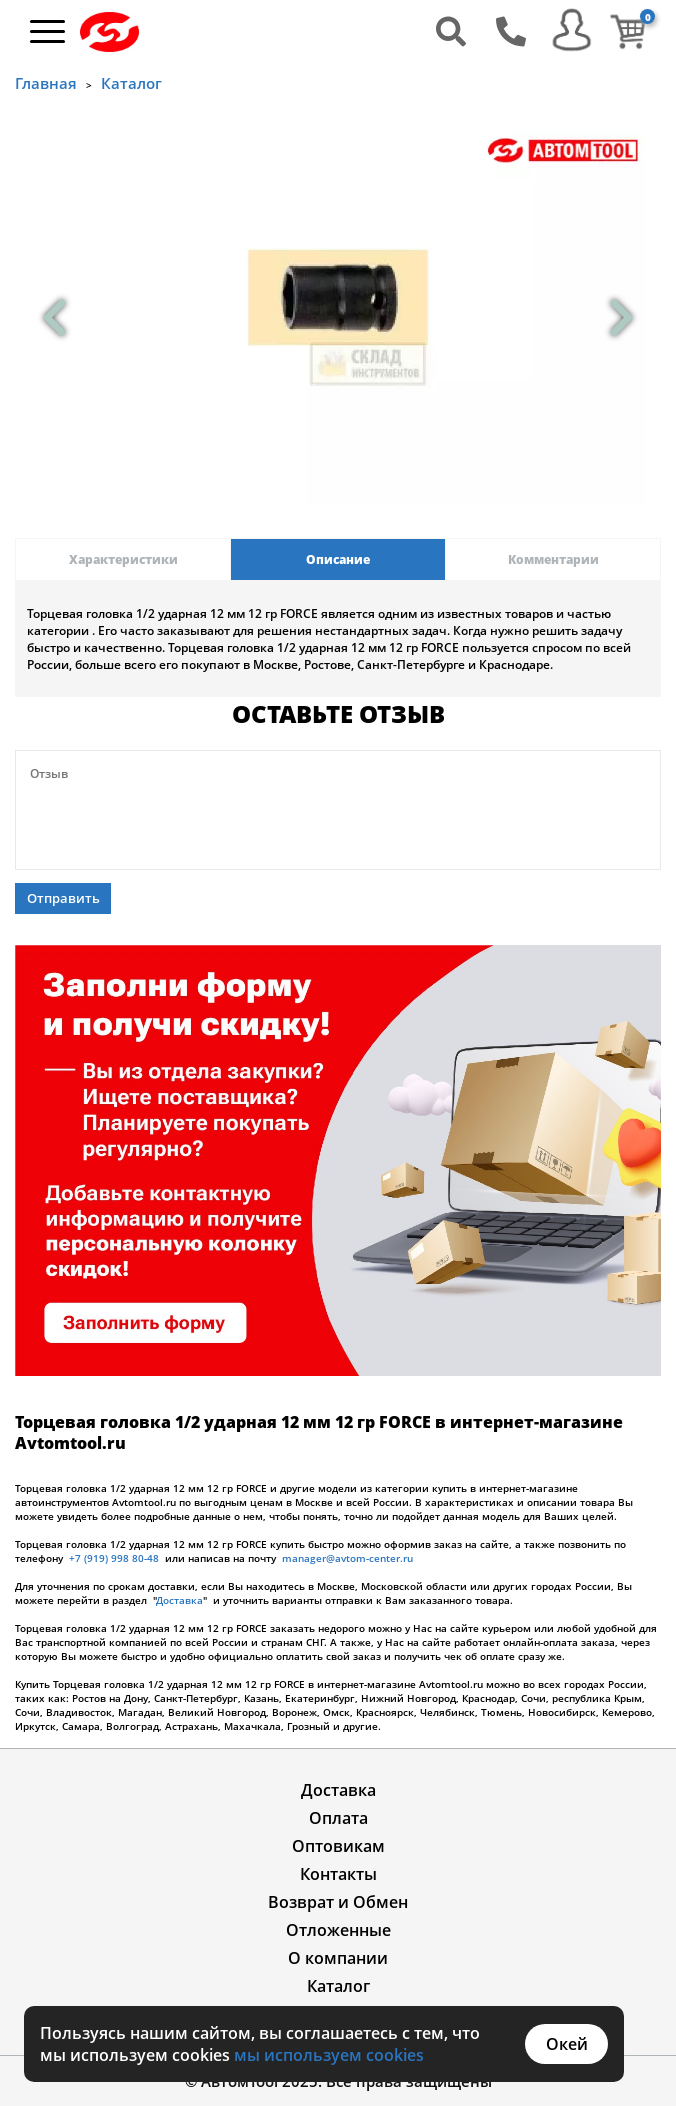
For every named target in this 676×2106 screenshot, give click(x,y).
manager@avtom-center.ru (347, 1558)
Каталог (131, 83)
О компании (338, 1958)
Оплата (338, 1818)
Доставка (179, 1600)
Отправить (63, 898)
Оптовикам (338, 1846)
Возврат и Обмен (338, 1902)
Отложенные (338, 1930)
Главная (46, 83)
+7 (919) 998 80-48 (114, 1558)
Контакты (338, 1874)
